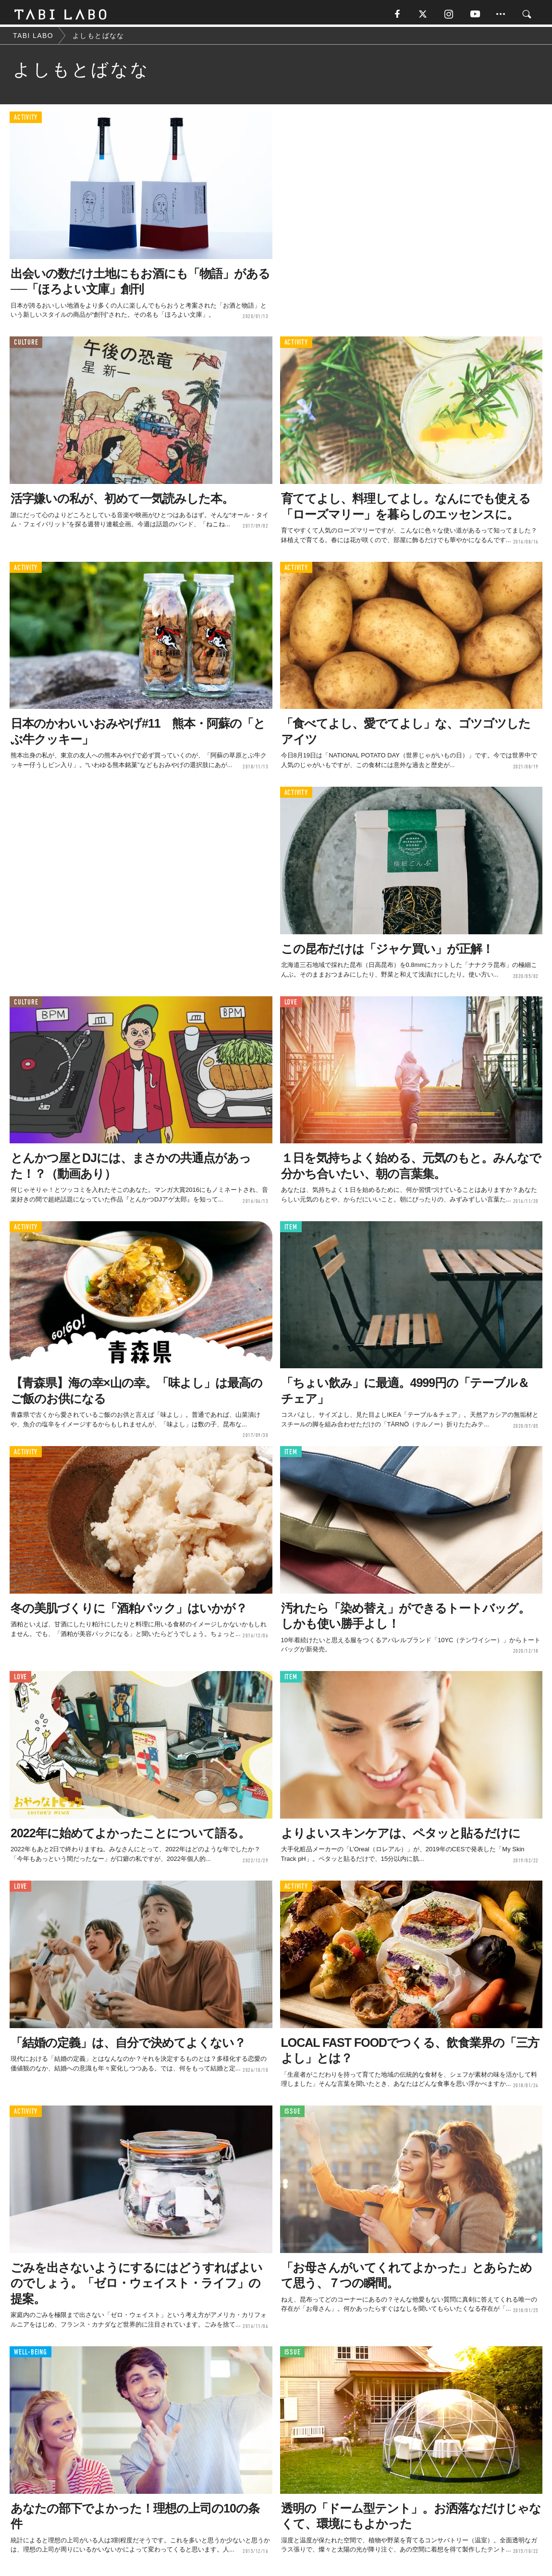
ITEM (290, 1229)
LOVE (290, 1004)
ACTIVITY (25, 120)
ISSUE (292, 2114)
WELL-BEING (30, 2354)
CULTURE (26, 344)
